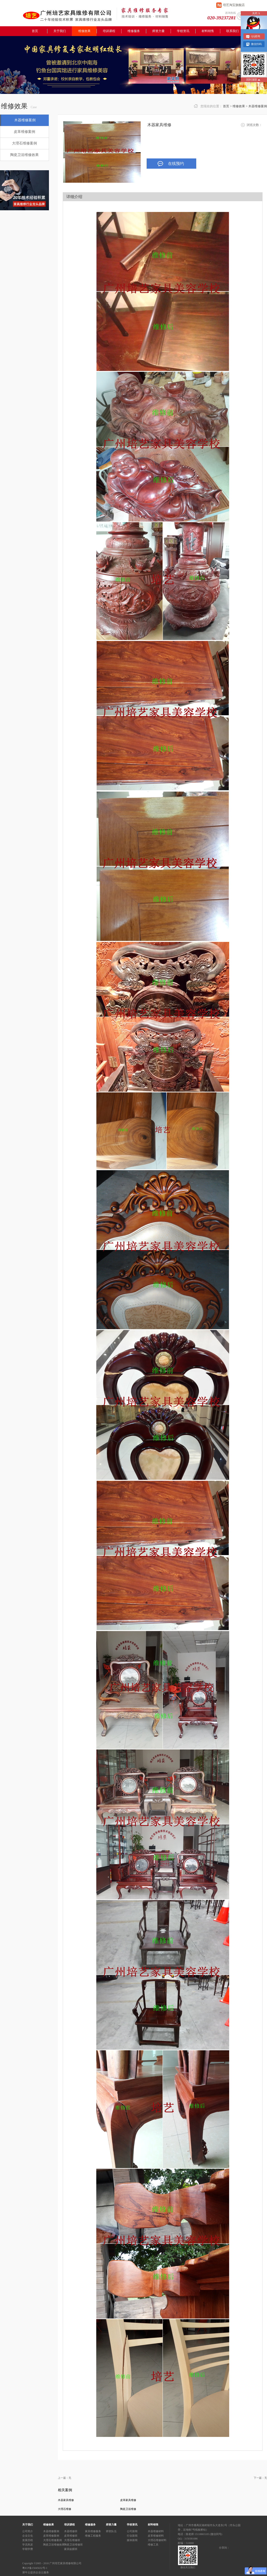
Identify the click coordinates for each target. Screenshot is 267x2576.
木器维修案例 (257, 106)
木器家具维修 (66, 2500)
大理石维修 (64, 2509)
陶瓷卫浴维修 (128, 2509)
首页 (35, 31)
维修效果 (239, 106)
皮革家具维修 (128, 2500)
